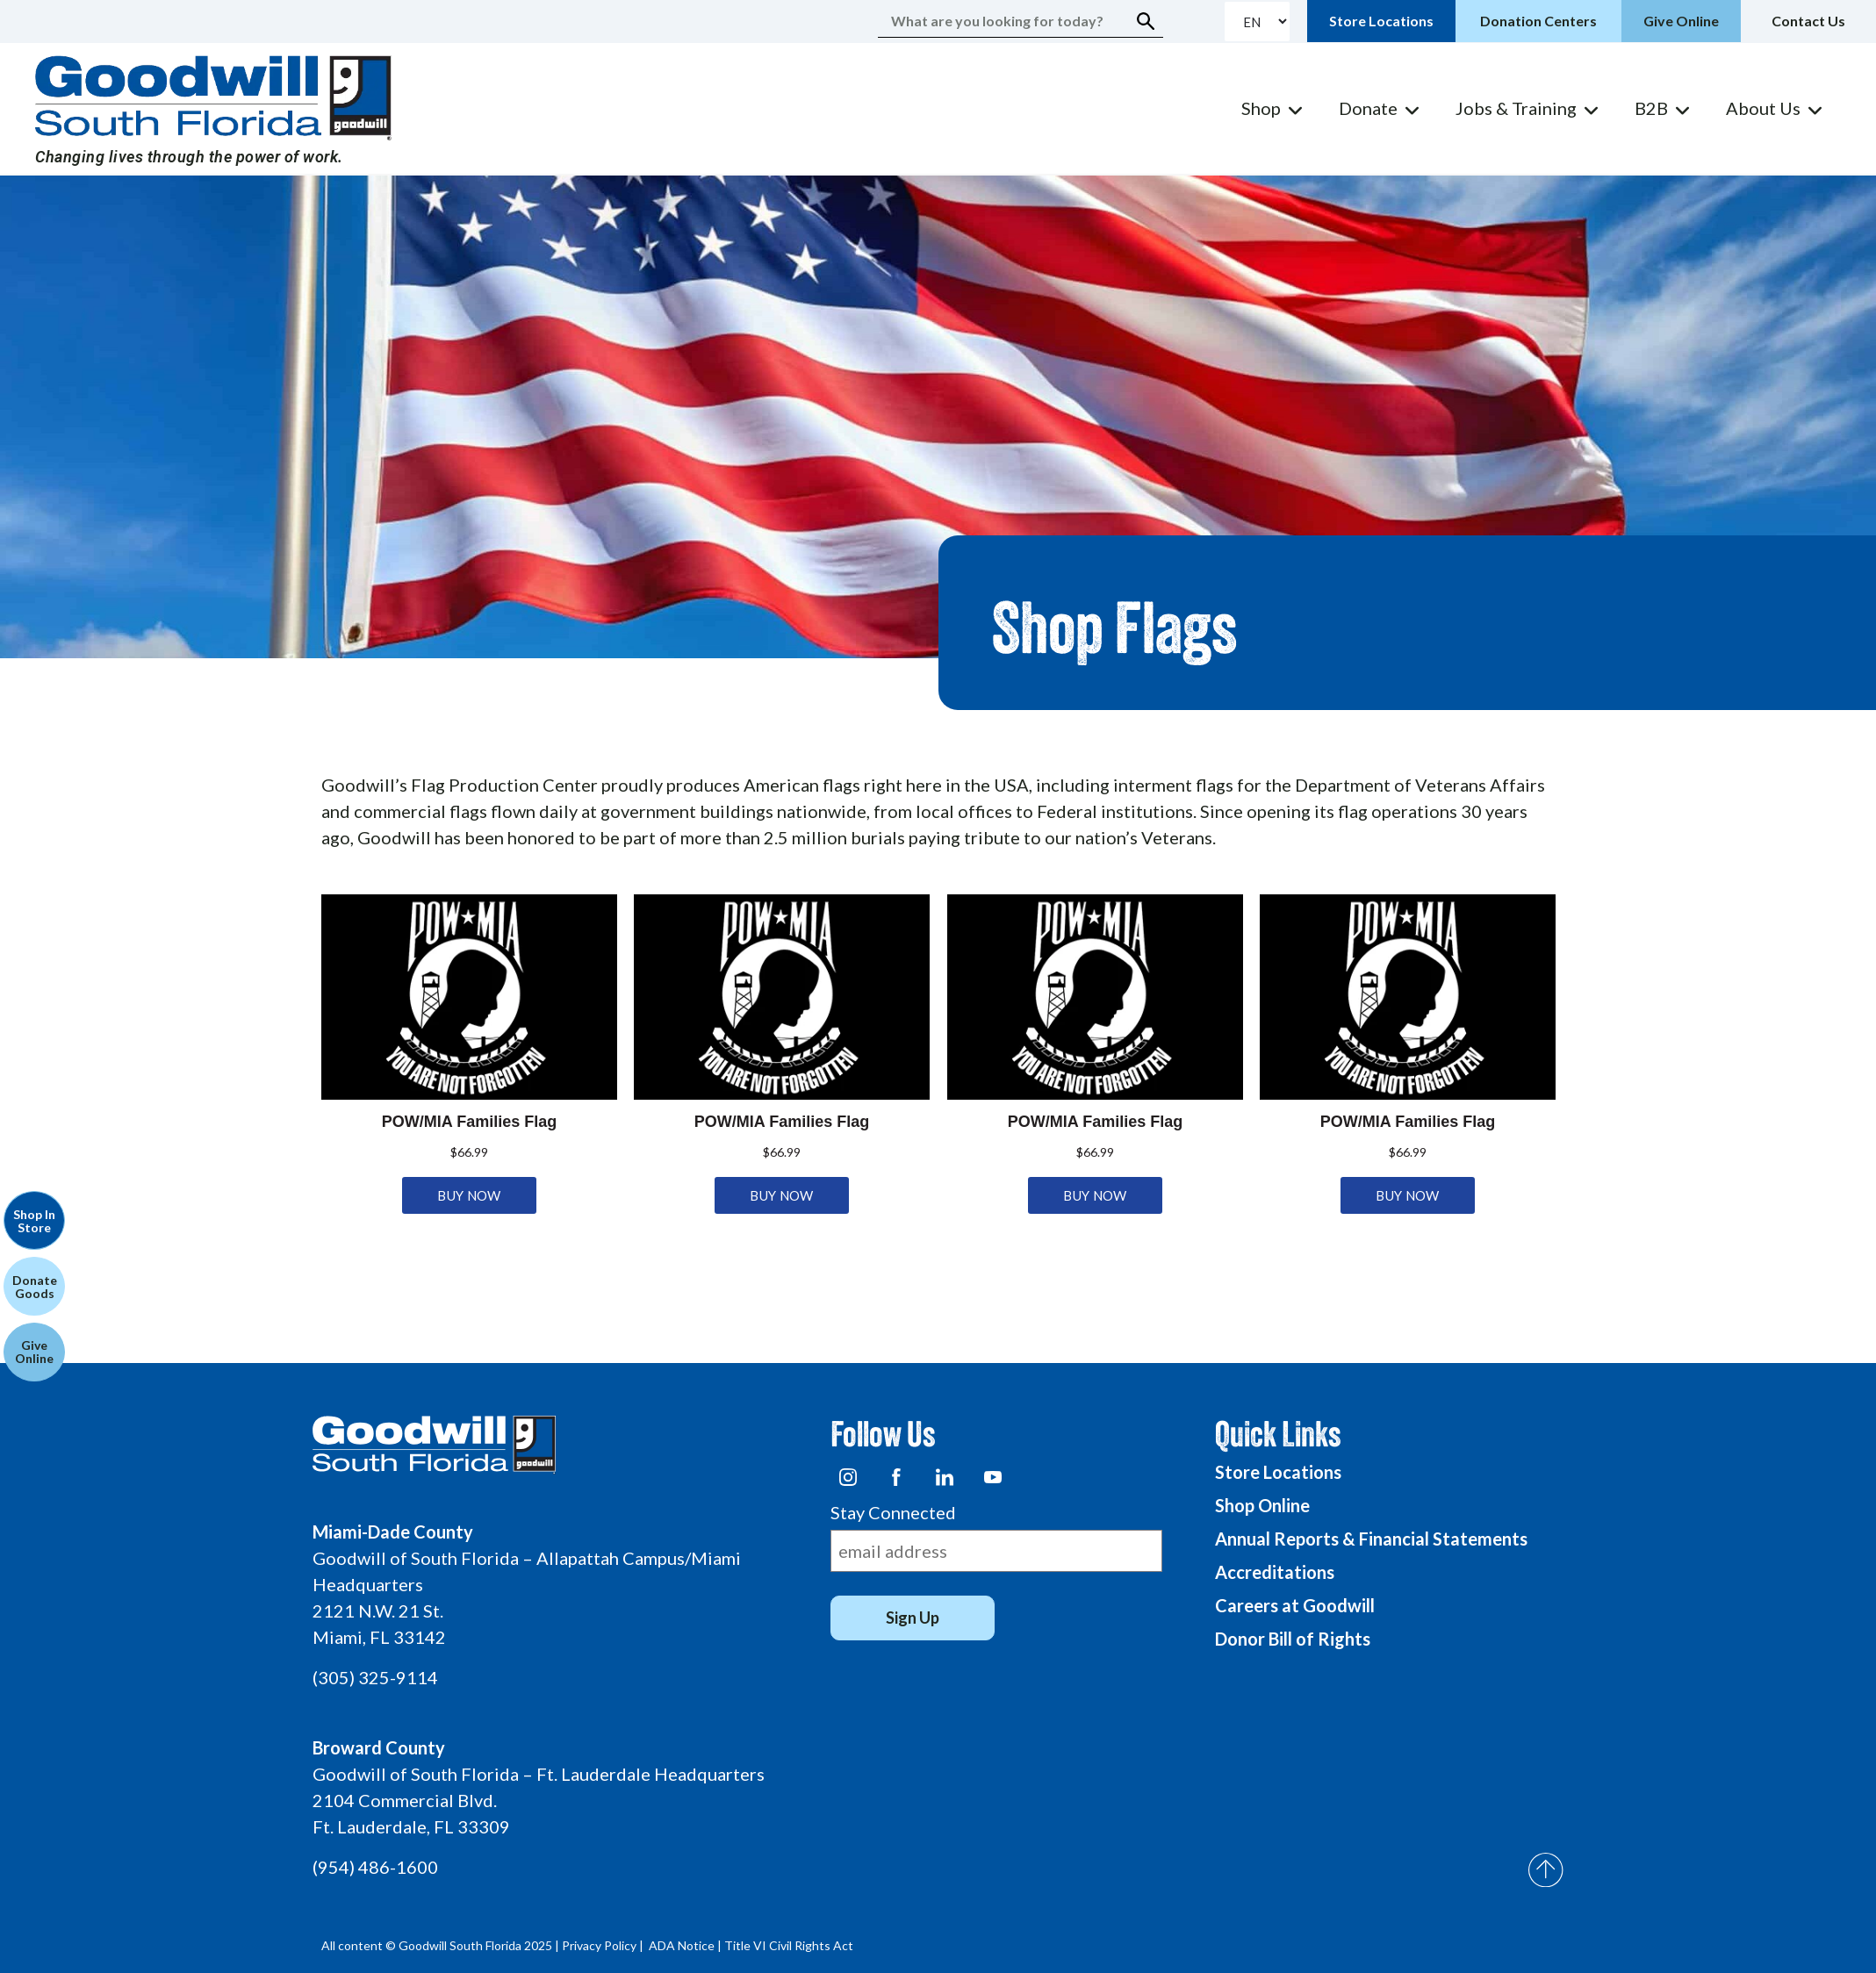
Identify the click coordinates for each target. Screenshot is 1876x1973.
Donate (1368, 107)
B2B (1651, 107)
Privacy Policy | (604, 1945)
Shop (1261, 107)
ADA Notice (682, 1945)
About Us (1763, 107)
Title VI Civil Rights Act (788, 1945)
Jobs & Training (1516, 107)
